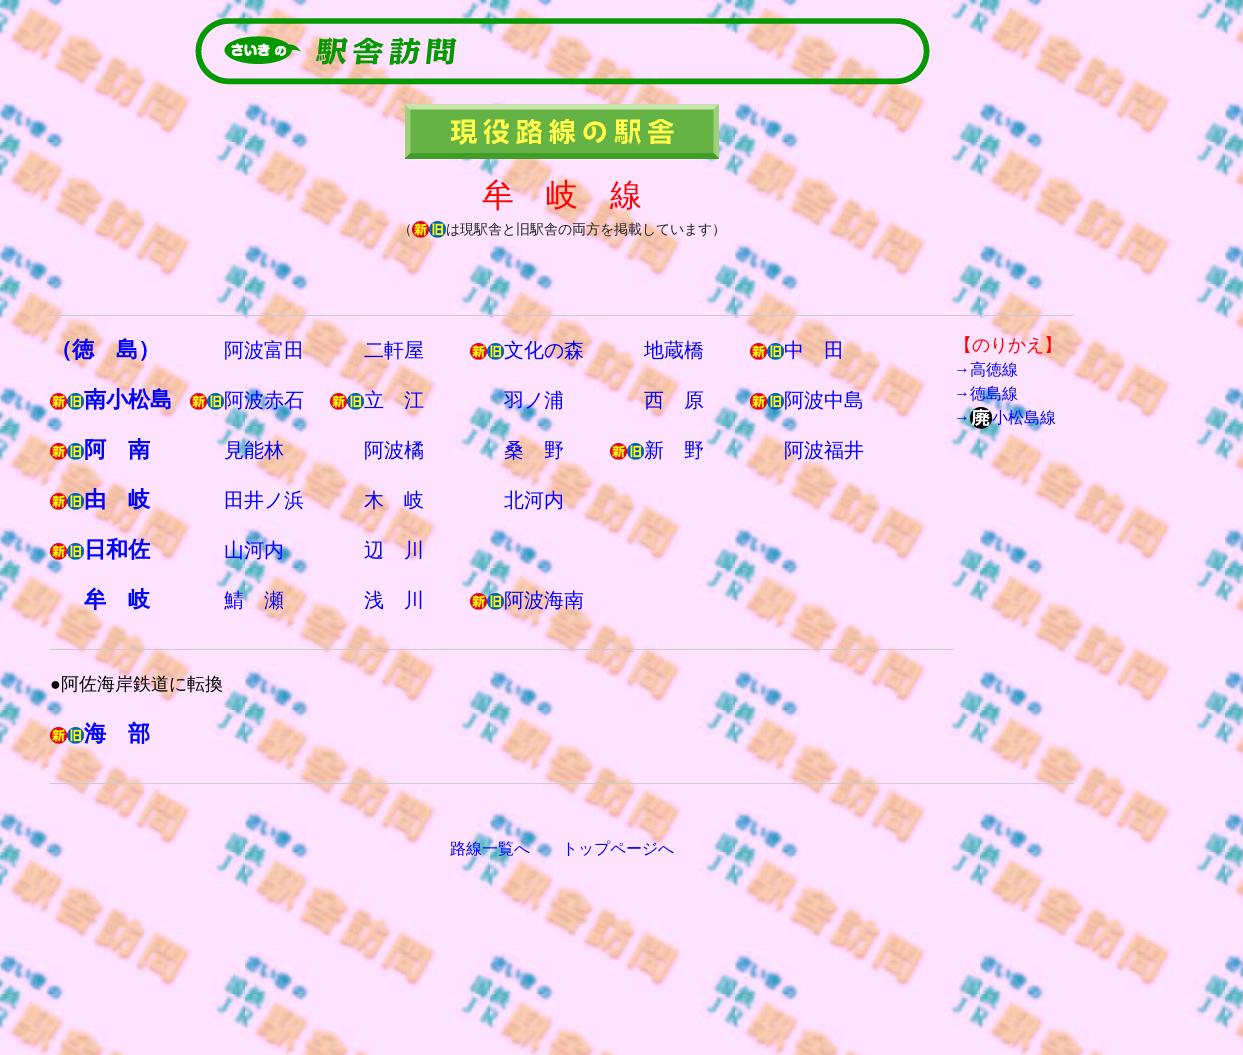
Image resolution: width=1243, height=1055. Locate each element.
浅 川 (394, 600)
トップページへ (618, 848)
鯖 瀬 (254, 600)
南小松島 (128, 399)
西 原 (674, 400)
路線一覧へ (490, 848)
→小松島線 (1005, 417)
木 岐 (394, 500)
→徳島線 (986, 393)
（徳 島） (105, 349)
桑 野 (534, 450)
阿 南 (117, 449)
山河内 (254, 550)
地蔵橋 (674, 350)
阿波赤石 (264, 400)
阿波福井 (824, 450)
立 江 (394, 400)
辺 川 (394, 550)
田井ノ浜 (264, 500)
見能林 (254, 450)
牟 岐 (117, 599)
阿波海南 (544, 600)
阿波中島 (824, 400)
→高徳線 (986, 369)
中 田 (814, 350)
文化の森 (544, 350)
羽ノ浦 (534, 400)
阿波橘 (394, 450)
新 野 (674, 450)
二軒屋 (394, 350)
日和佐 (117, 549)
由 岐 (117, 499)
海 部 (117, 733)
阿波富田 (264, 350)
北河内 (534, 500)
